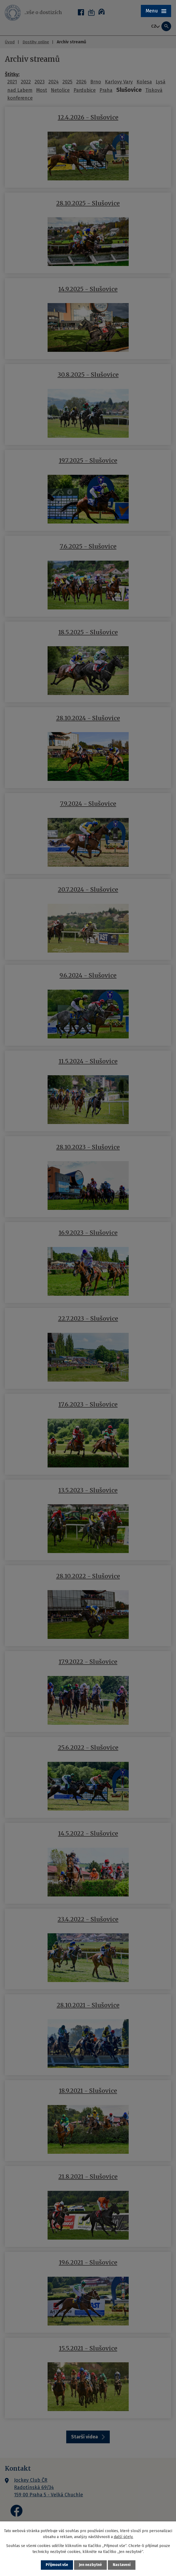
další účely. (123, 2537)
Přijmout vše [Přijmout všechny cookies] (57, 2565)
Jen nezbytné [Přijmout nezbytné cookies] (90, 2565)
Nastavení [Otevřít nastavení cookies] (122, 2565)
